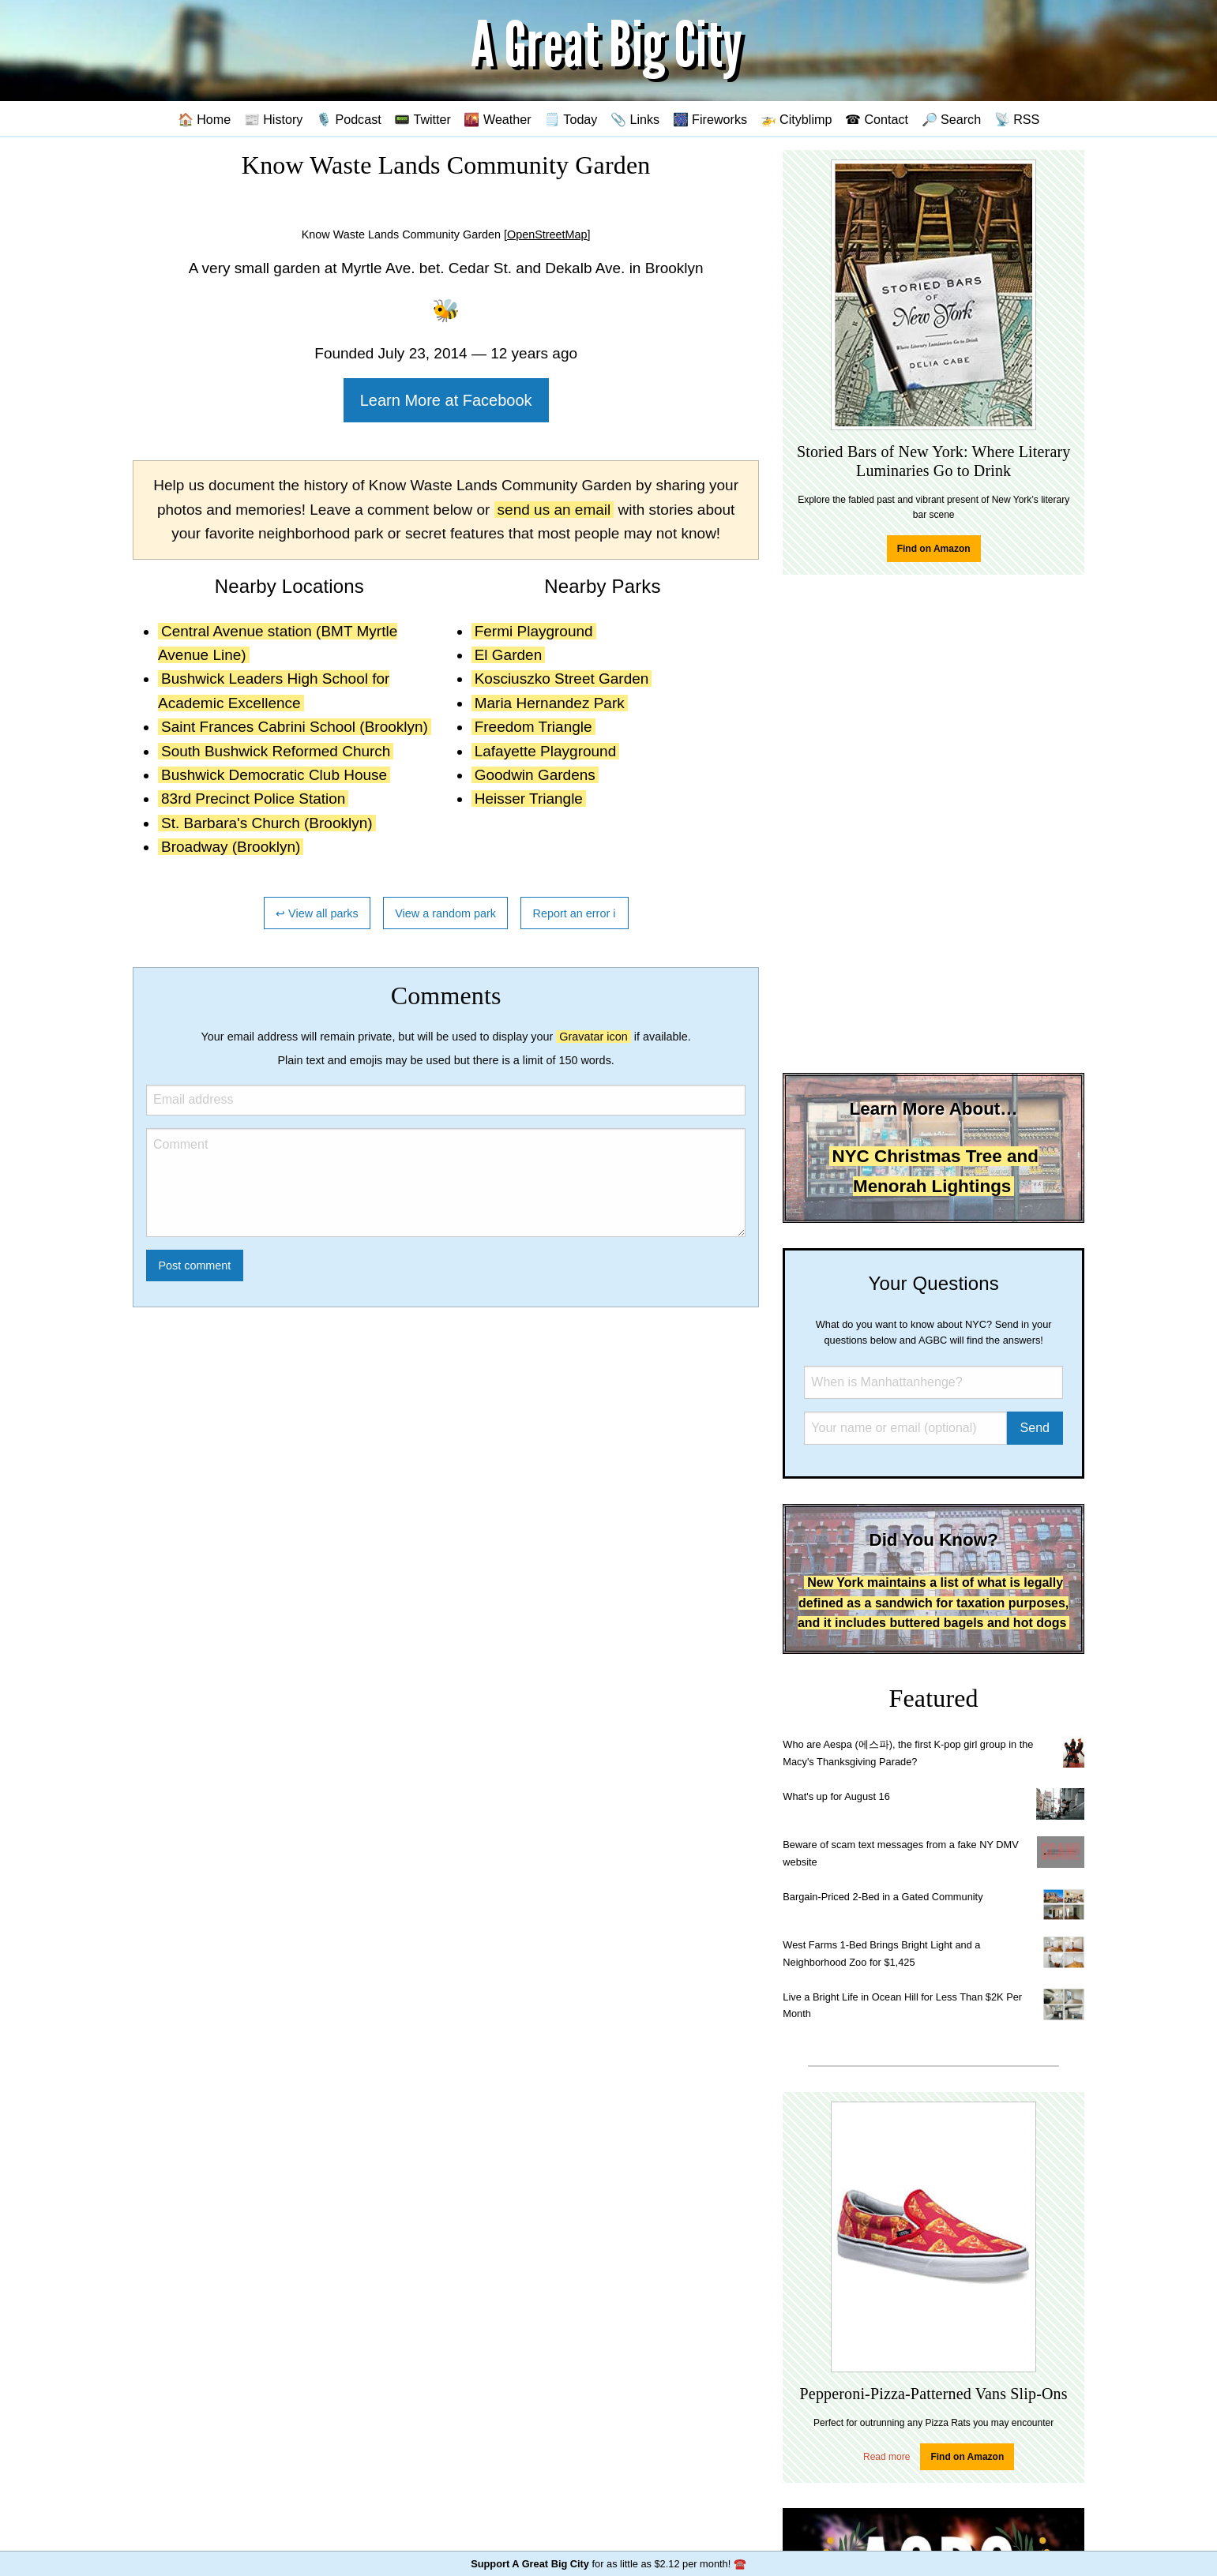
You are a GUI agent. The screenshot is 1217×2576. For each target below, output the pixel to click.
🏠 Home (204, 119)
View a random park (445, 913)
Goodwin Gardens (535, 775)
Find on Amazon (934, 548)
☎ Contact (876, 119)
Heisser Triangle (529, 798)
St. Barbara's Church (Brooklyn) (267, 823)
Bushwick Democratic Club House (274, 775)
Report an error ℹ (575, 913)
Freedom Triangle (533, 726)
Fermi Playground (534, 631)
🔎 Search (952, 119)
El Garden (509, 655)
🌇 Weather (497, 119)
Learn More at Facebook (446, 400)
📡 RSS (1017, 119)
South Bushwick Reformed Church (275, 751)
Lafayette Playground (546, 751)
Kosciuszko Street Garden (562, 678)
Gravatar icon (593, 1036)
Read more (886, 2456)
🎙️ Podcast (348, 119)
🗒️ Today (570, 119)
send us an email (554, 509)
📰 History (273, 119)
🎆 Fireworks (710, 119)
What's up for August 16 (836, 1796)
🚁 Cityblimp (796, 119)
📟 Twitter (422, 119)
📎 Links (634, 119)
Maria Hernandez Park (550, 703)
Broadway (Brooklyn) (230, 846)
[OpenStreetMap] (547, 234)
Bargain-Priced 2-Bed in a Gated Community (882, 1897)
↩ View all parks (317, 913)
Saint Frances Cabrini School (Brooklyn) (294, 726)
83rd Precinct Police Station (253, 798)
